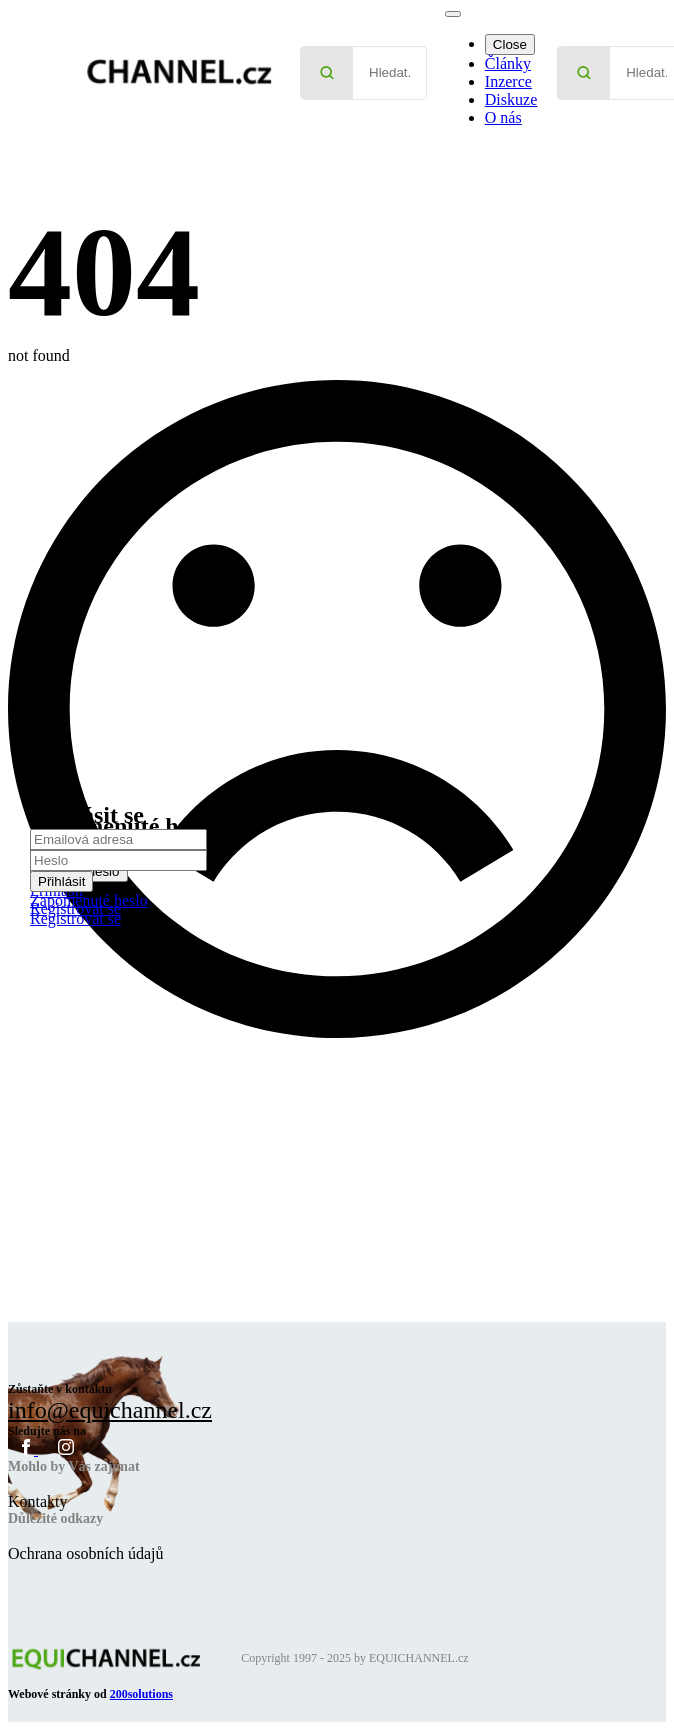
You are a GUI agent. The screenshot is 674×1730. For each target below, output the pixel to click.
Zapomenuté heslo (89, 900)
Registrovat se (75, 918)
